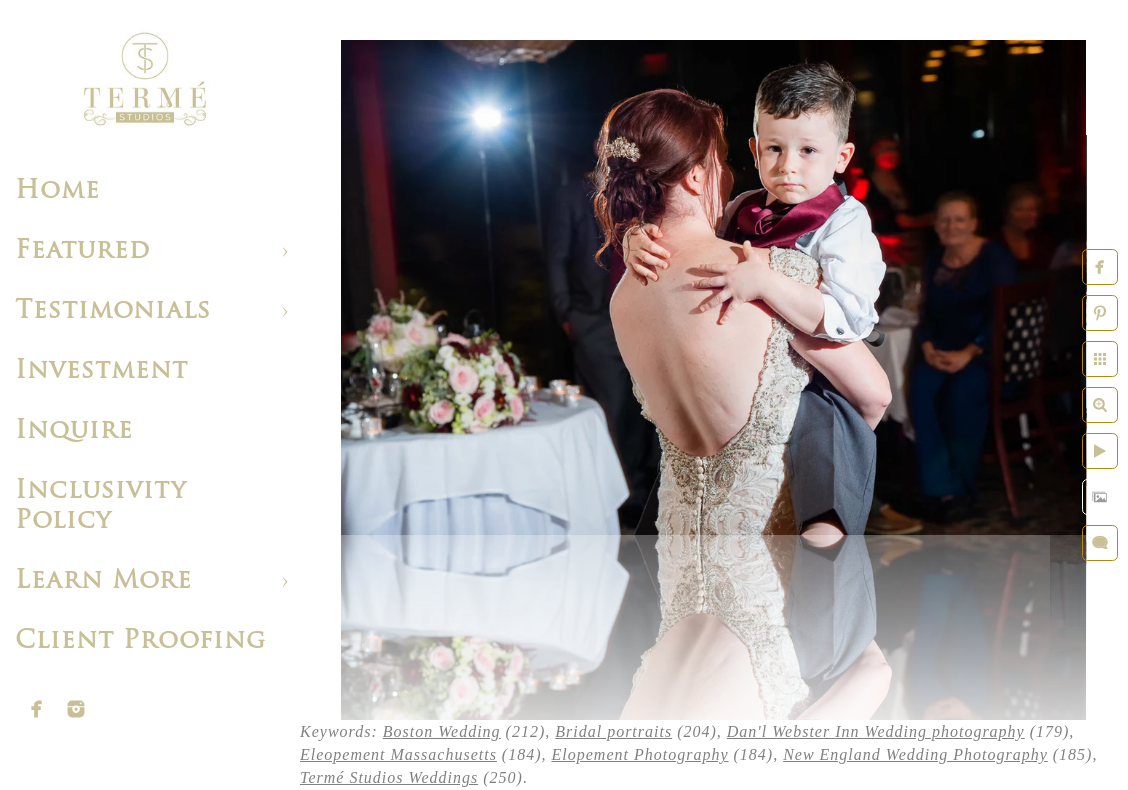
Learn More (103, 581)
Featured (82, 251)
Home (57, 191)
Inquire (74, 431)
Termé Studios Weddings (389, 777)
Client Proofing (140, 641)
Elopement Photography (640, 754)
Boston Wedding (442, 731)
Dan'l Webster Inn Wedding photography (876, 731)
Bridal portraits (613, 731)
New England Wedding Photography (915, 754)
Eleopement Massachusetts (398, 754)
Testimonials (113, 311)
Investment (101, 371)
